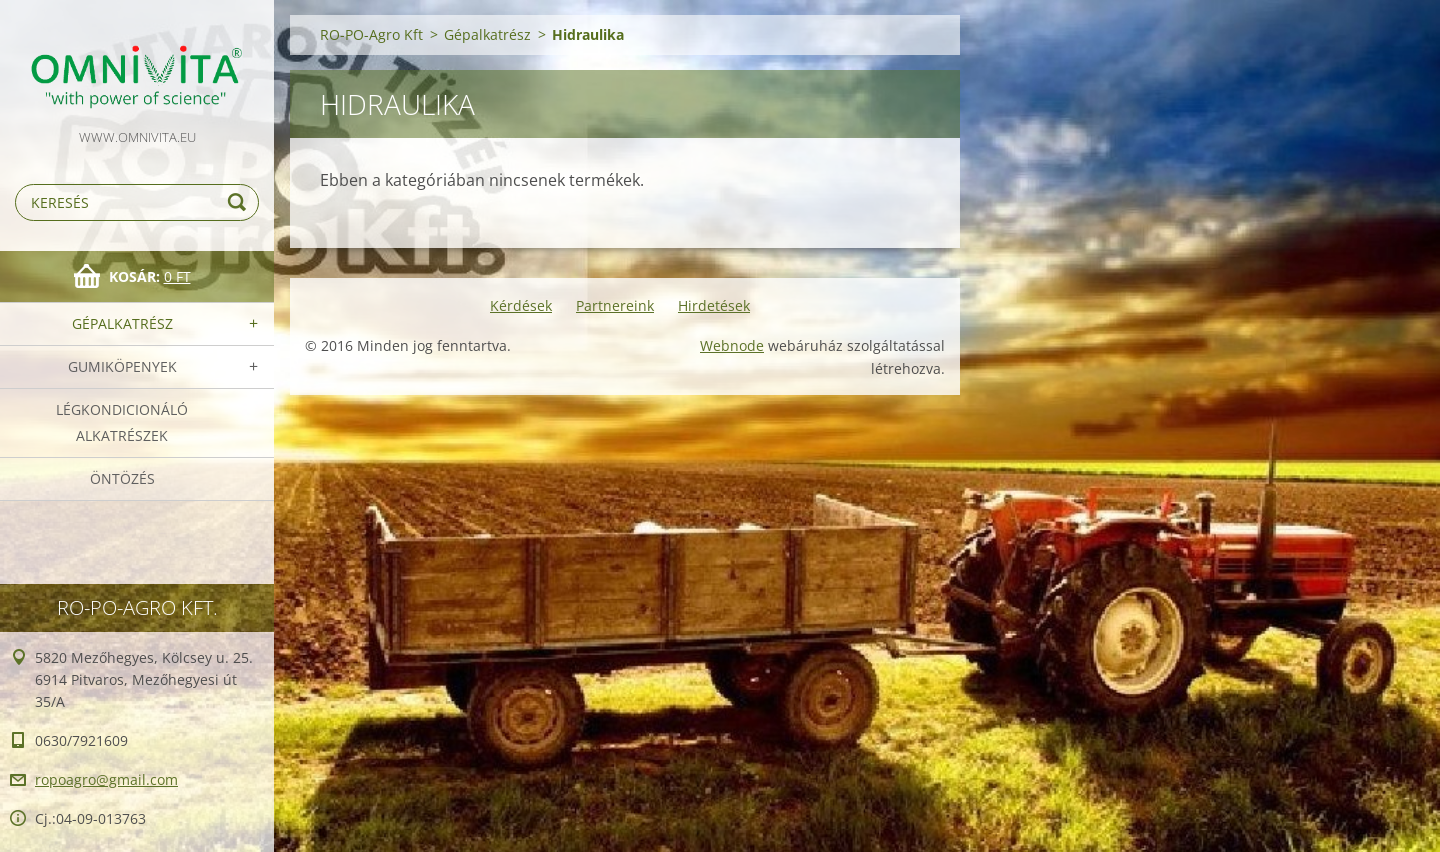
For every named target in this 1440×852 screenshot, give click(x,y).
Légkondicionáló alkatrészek (122, 422)
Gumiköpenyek (122, 366)
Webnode (732, 345)
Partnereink (615, 305)
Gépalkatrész (122, 323)
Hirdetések (714, 305)
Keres (240, 202)
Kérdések (521, 305)
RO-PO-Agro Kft (371, 34)
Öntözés (122, 478)
